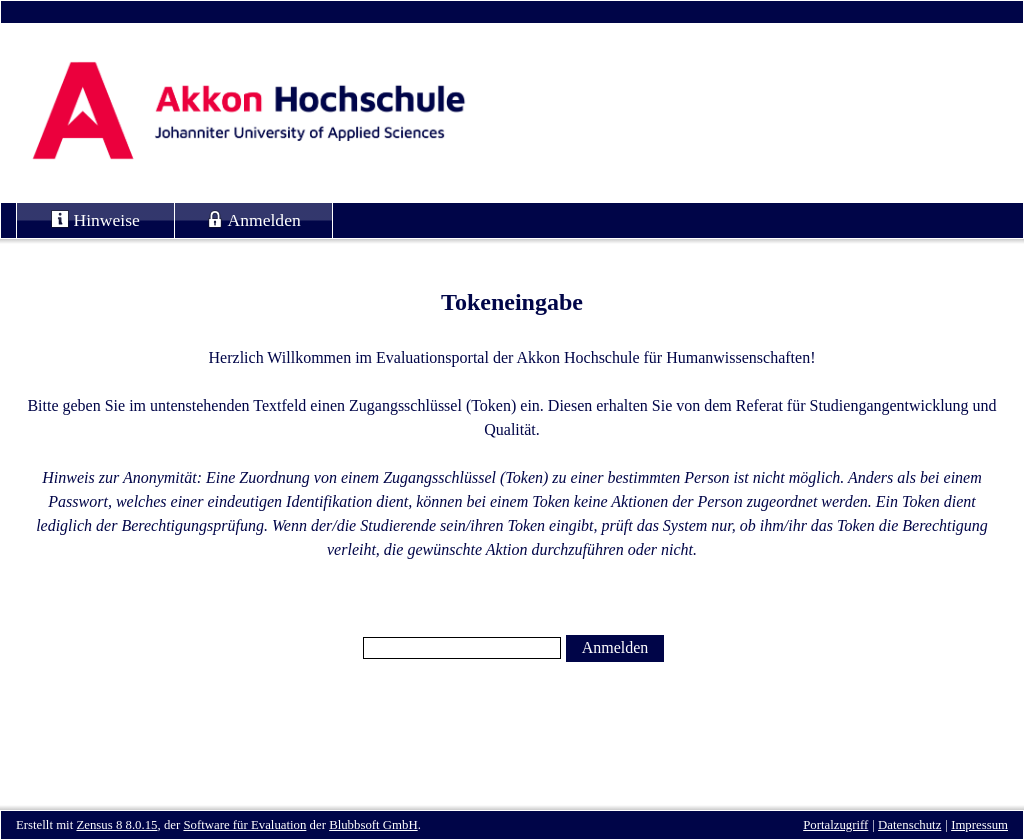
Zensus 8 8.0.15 (116, 825)
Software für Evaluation (244, 825)
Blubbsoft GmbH (373, 825)
